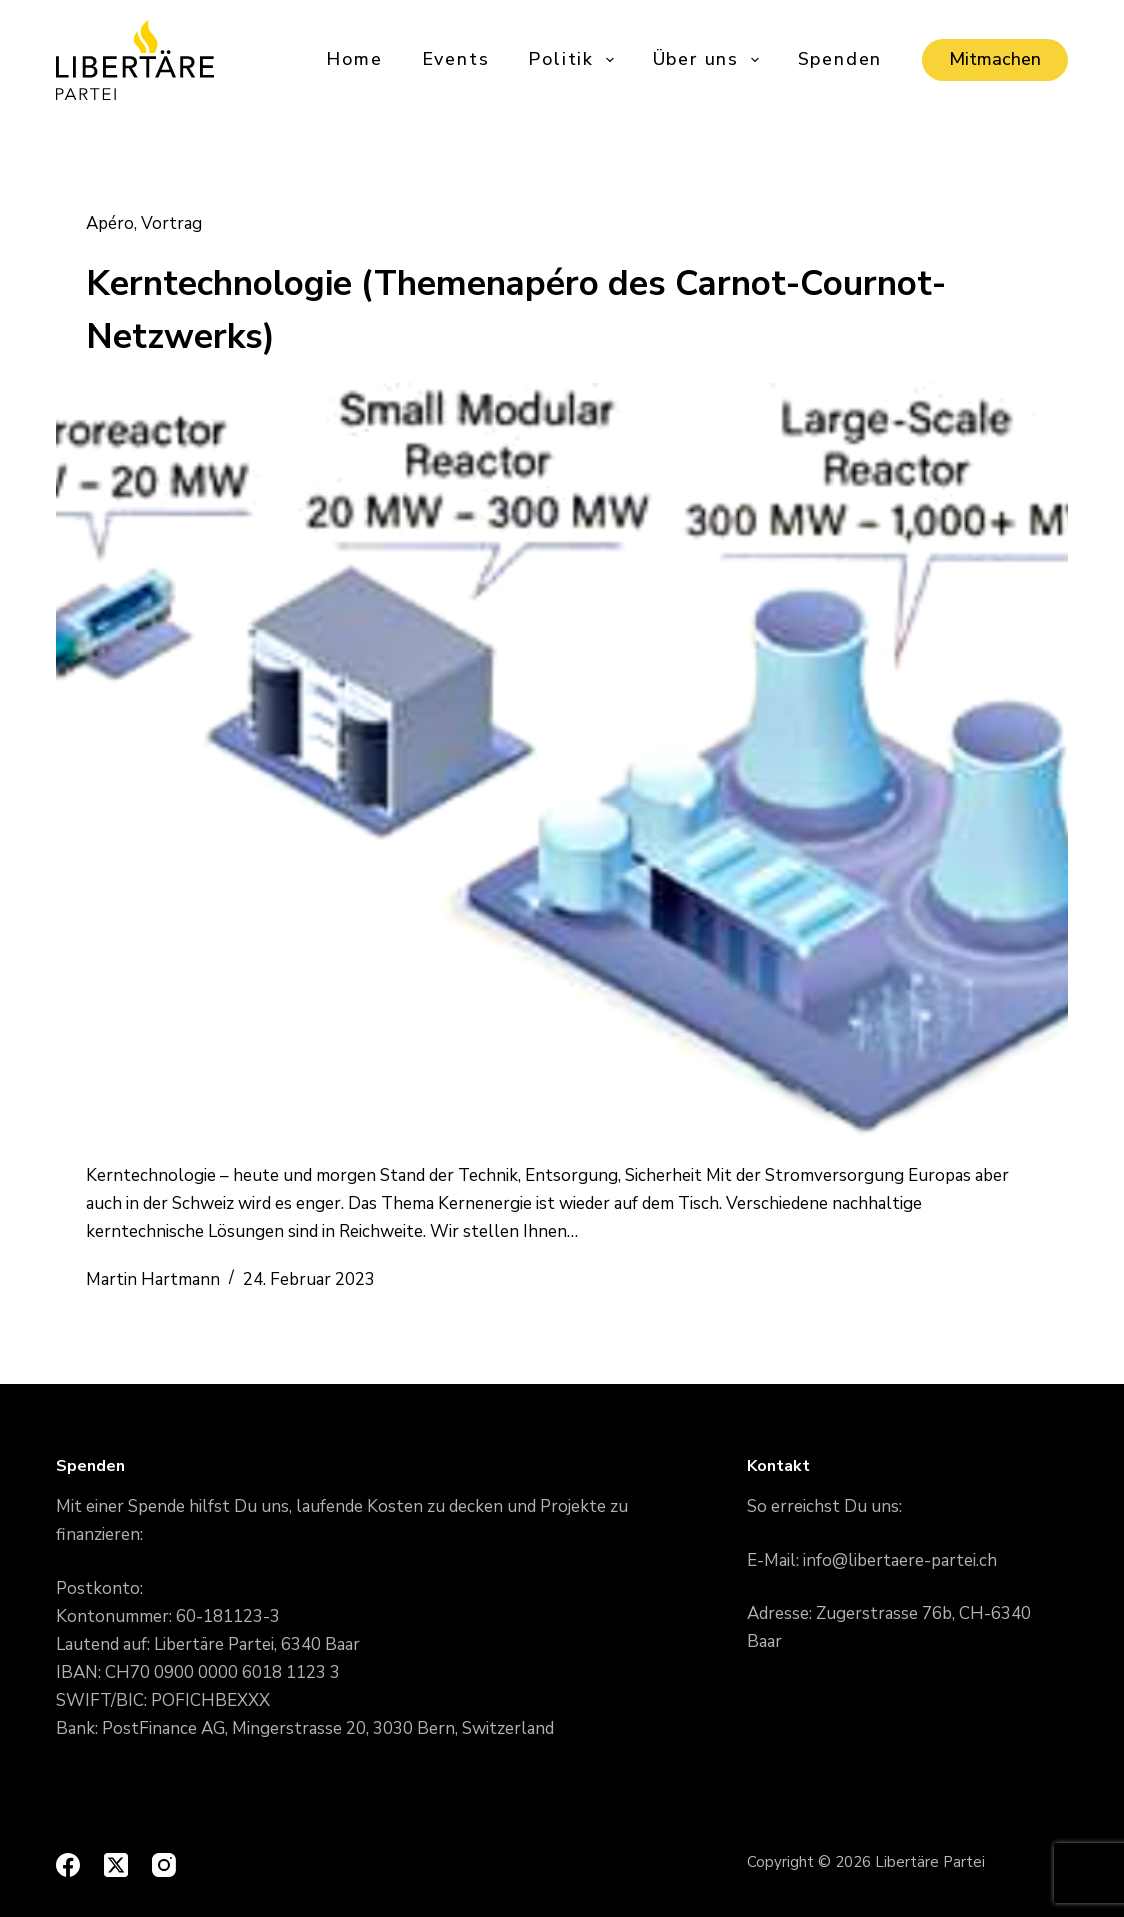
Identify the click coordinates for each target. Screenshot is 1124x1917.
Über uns (707, 59)
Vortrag (171, 223)
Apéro (110, 223)
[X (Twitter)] (116, 1865)
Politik (572, 59)
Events (456, 59)
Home (354, 59)
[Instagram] (164, 1865)
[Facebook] (68, 1865)
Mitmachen (995, 59)
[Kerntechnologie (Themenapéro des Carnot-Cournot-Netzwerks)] (562, 762)
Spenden (840, 59)
